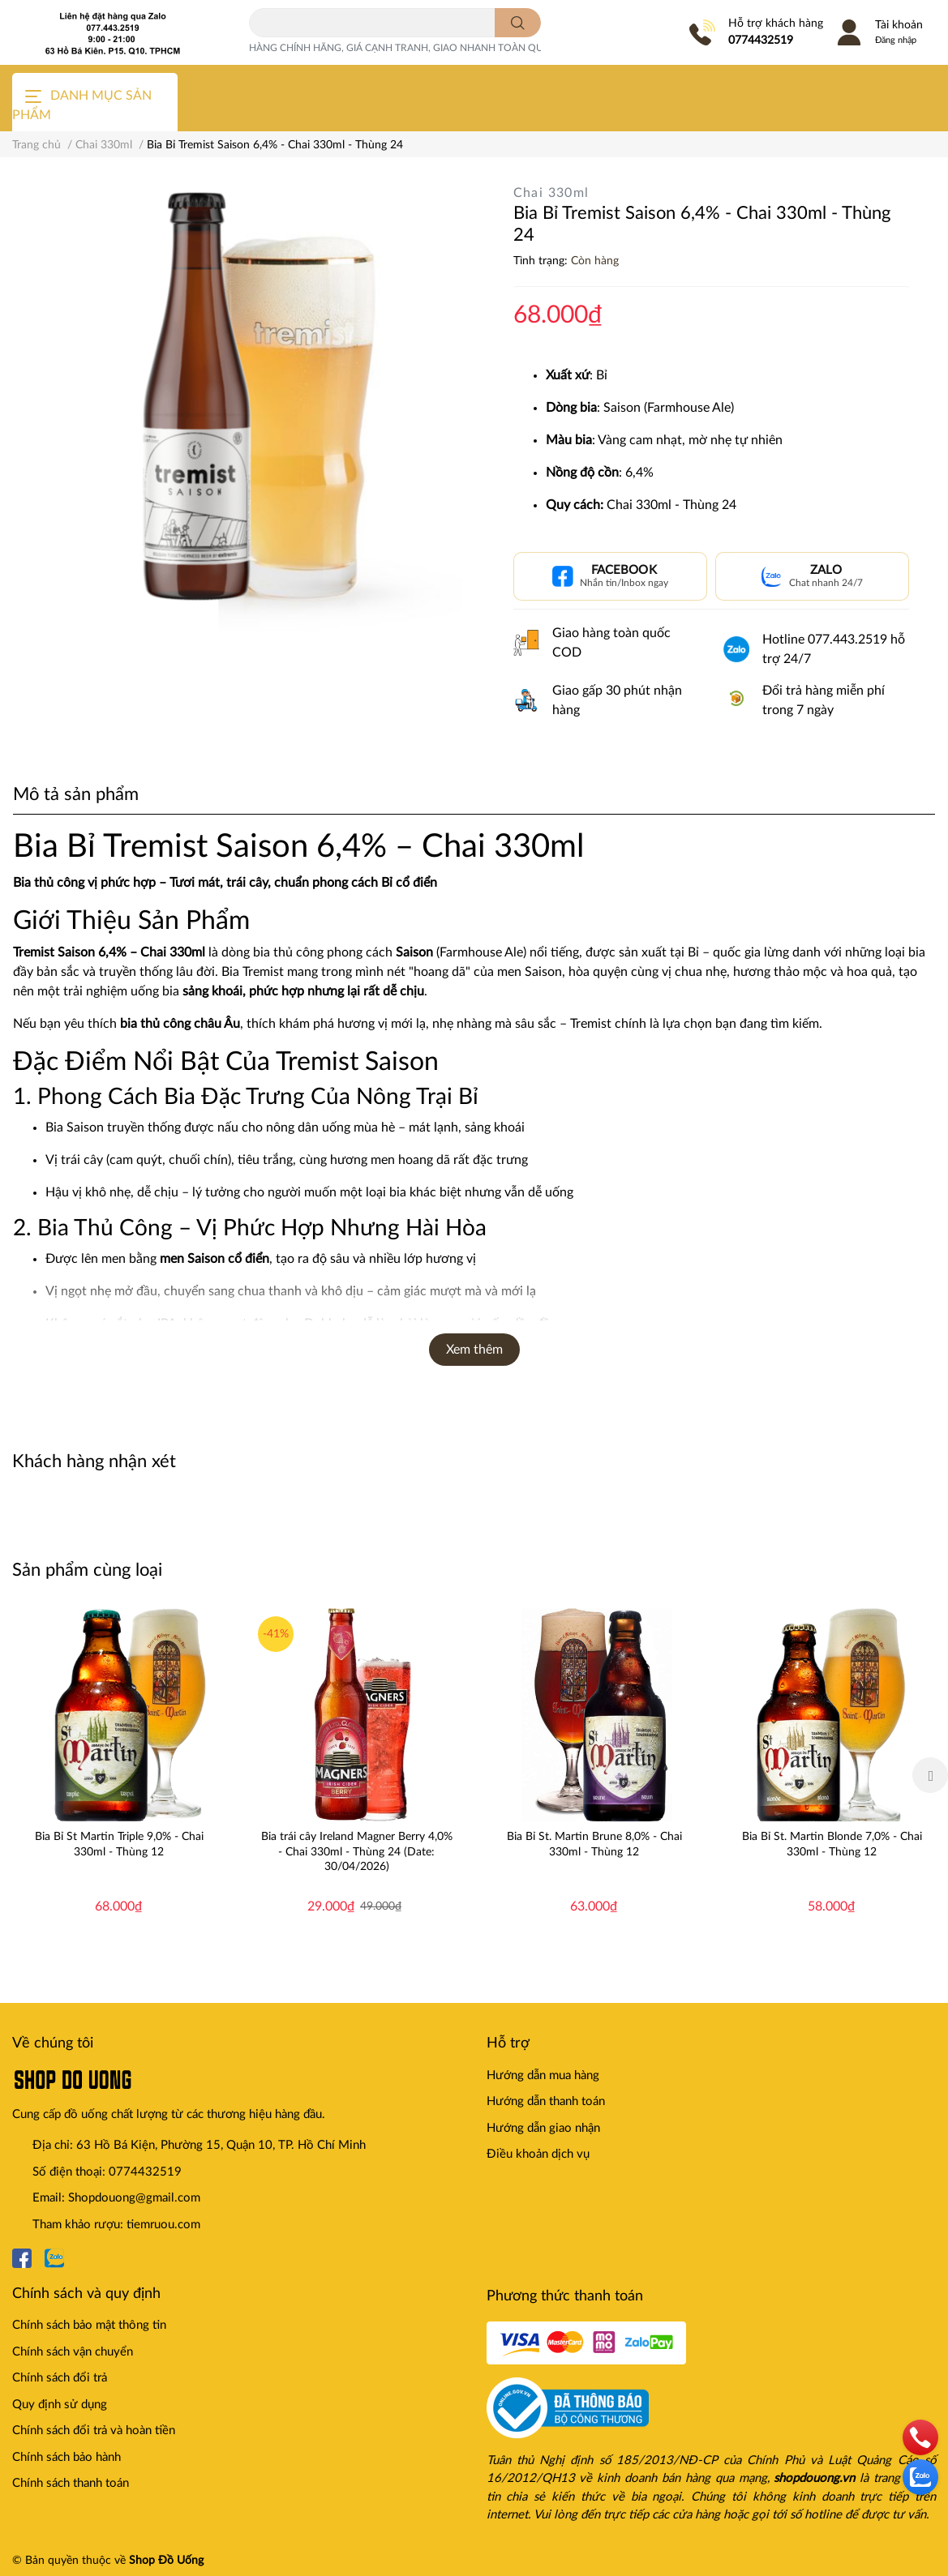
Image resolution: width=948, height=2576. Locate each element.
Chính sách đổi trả (59, 2378)
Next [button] (930, 1775)
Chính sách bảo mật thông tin (89, 2325)
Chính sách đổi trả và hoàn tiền (93, 2430)
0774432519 (760, 40)
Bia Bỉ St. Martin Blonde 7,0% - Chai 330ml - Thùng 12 (832, 1844)
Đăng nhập (895, 40)
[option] (119, 1775)
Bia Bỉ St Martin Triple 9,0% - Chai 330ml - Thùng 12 (119, 1844)
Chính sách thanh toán (70, 2483)
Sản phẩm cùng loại (87, 1570)
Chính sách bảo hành (66, 2457)
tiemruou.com (163, 2225)
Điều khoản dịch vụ (538, 2154)
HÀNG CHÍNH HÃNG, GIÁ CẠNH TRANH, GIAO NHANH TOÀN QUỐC (403, 48)
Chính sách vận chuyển (72, 2352)
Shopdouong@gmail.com (134, 2198)
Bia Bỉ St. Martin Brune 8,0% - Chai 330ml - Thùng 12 (594, 1844)
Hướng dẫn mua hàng (543, 2075)
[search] (518, 22)
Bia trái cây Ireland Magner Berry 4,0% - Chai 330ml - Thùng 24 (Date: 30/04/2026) (357, 1851)
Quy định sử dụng (59, 2404)
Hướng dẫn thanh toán (546, 2101)
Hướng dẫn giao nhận (543, 2128)
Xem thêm (474, 1349)
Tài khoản (899, 25)
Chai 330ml (551, 192)
